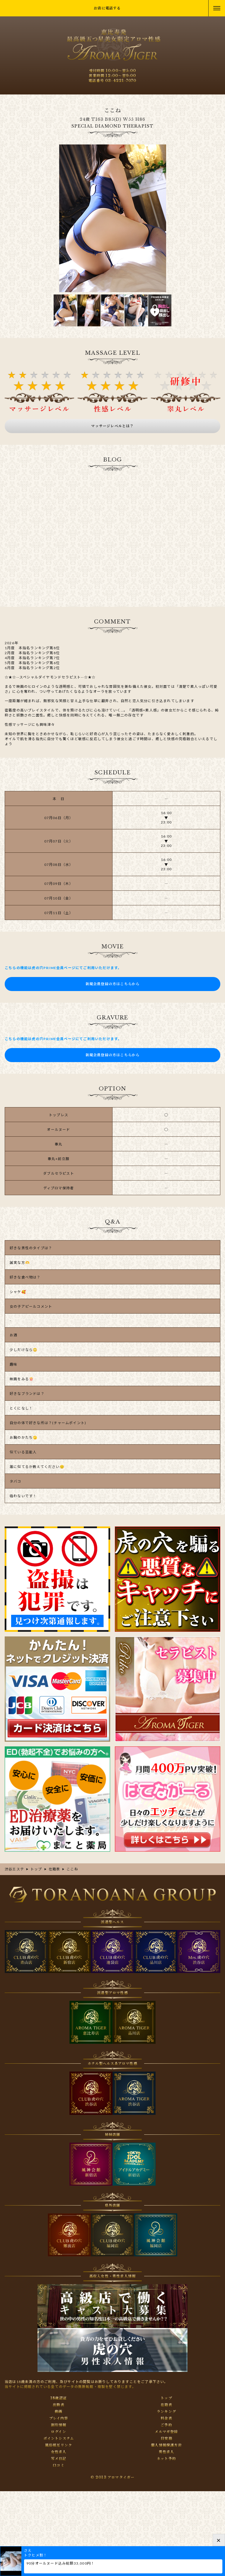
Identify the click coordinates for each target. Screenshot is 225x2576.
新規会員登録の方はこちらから (113, 984)
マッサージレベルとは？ (112, 426)
